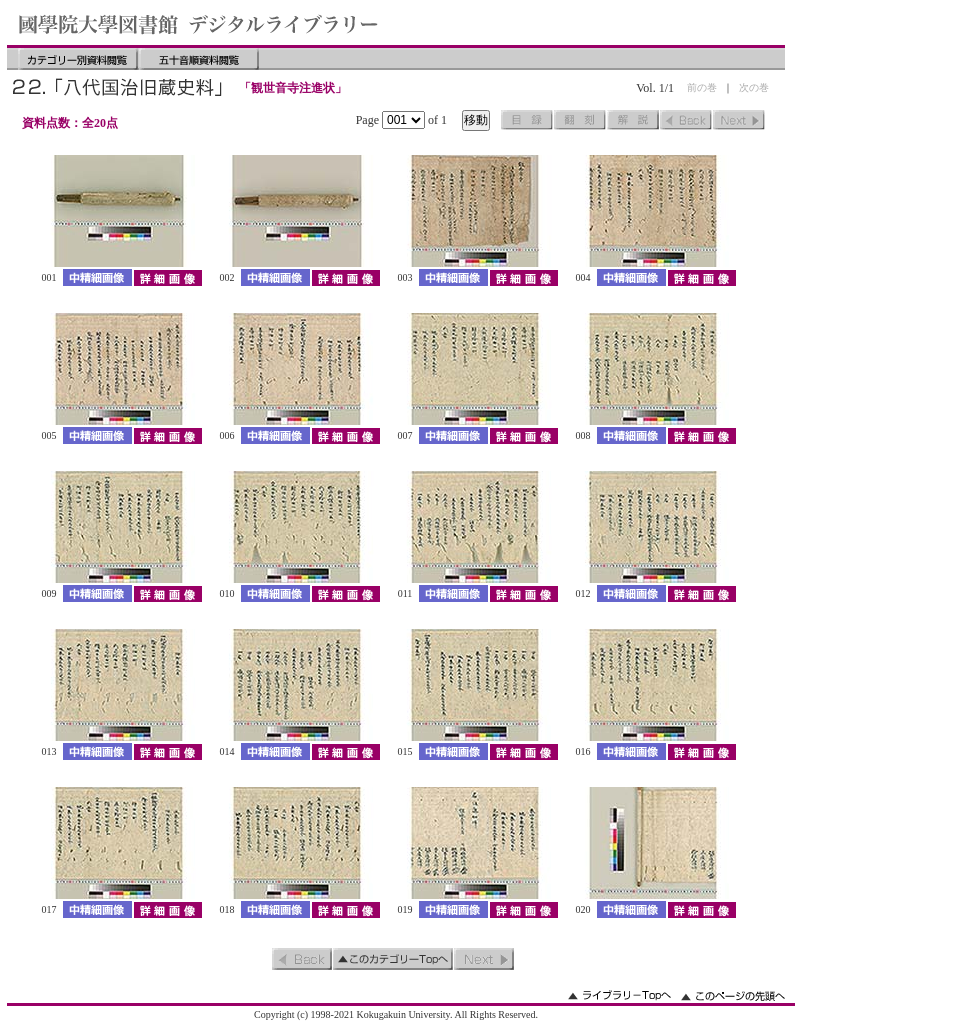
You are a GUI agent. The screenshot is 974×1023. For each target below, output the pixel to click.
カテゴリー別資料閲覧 (78, 59)
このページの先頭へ (733, 995)
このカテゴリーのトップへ (393, 959)
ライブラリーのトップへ (619, 995)
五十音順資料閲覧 (199, 59)
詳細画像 (167, 277)
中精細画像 (97, 277)
